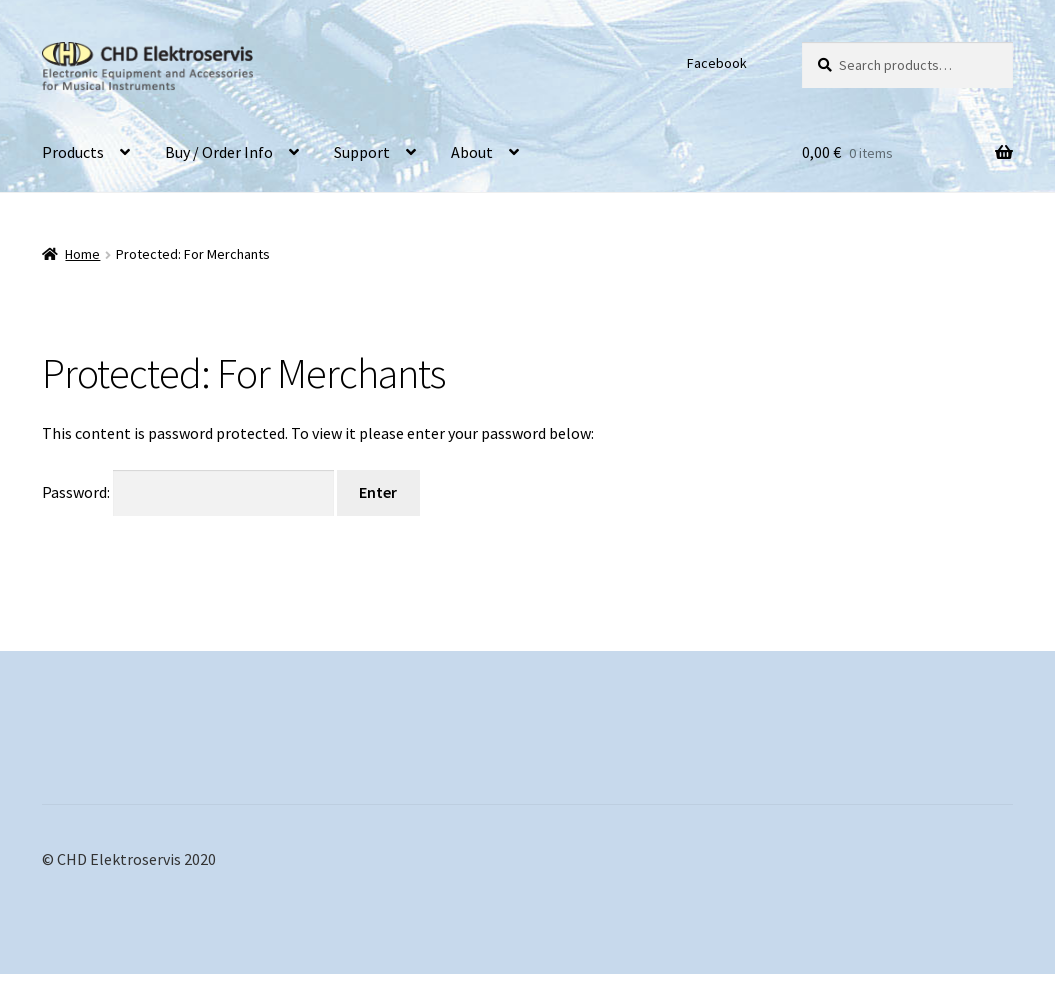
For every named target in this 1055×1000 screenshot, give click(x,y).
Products (73, 152)
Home (82, 254)
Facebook (717, 63)
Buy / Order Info (219, 152)
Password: (188, 492)
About (472, 152)
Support (362, 152)
